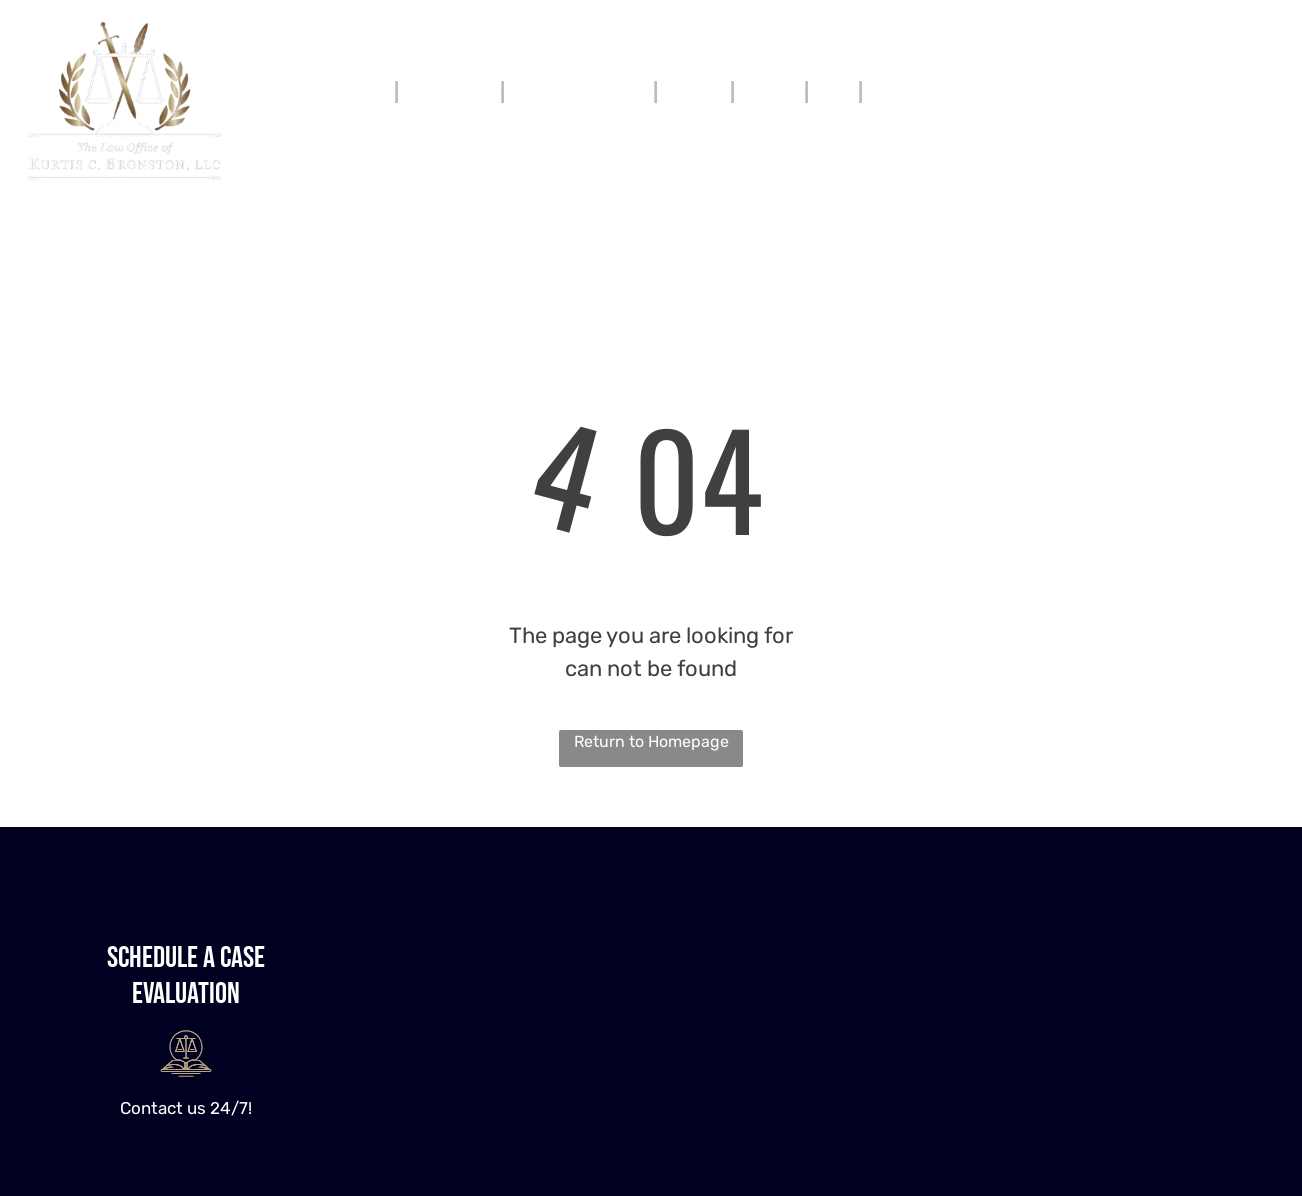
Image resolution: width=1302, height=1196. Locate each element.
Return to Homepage (651, 741)
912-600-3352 (1193, 78)
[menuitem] (370, 92)
